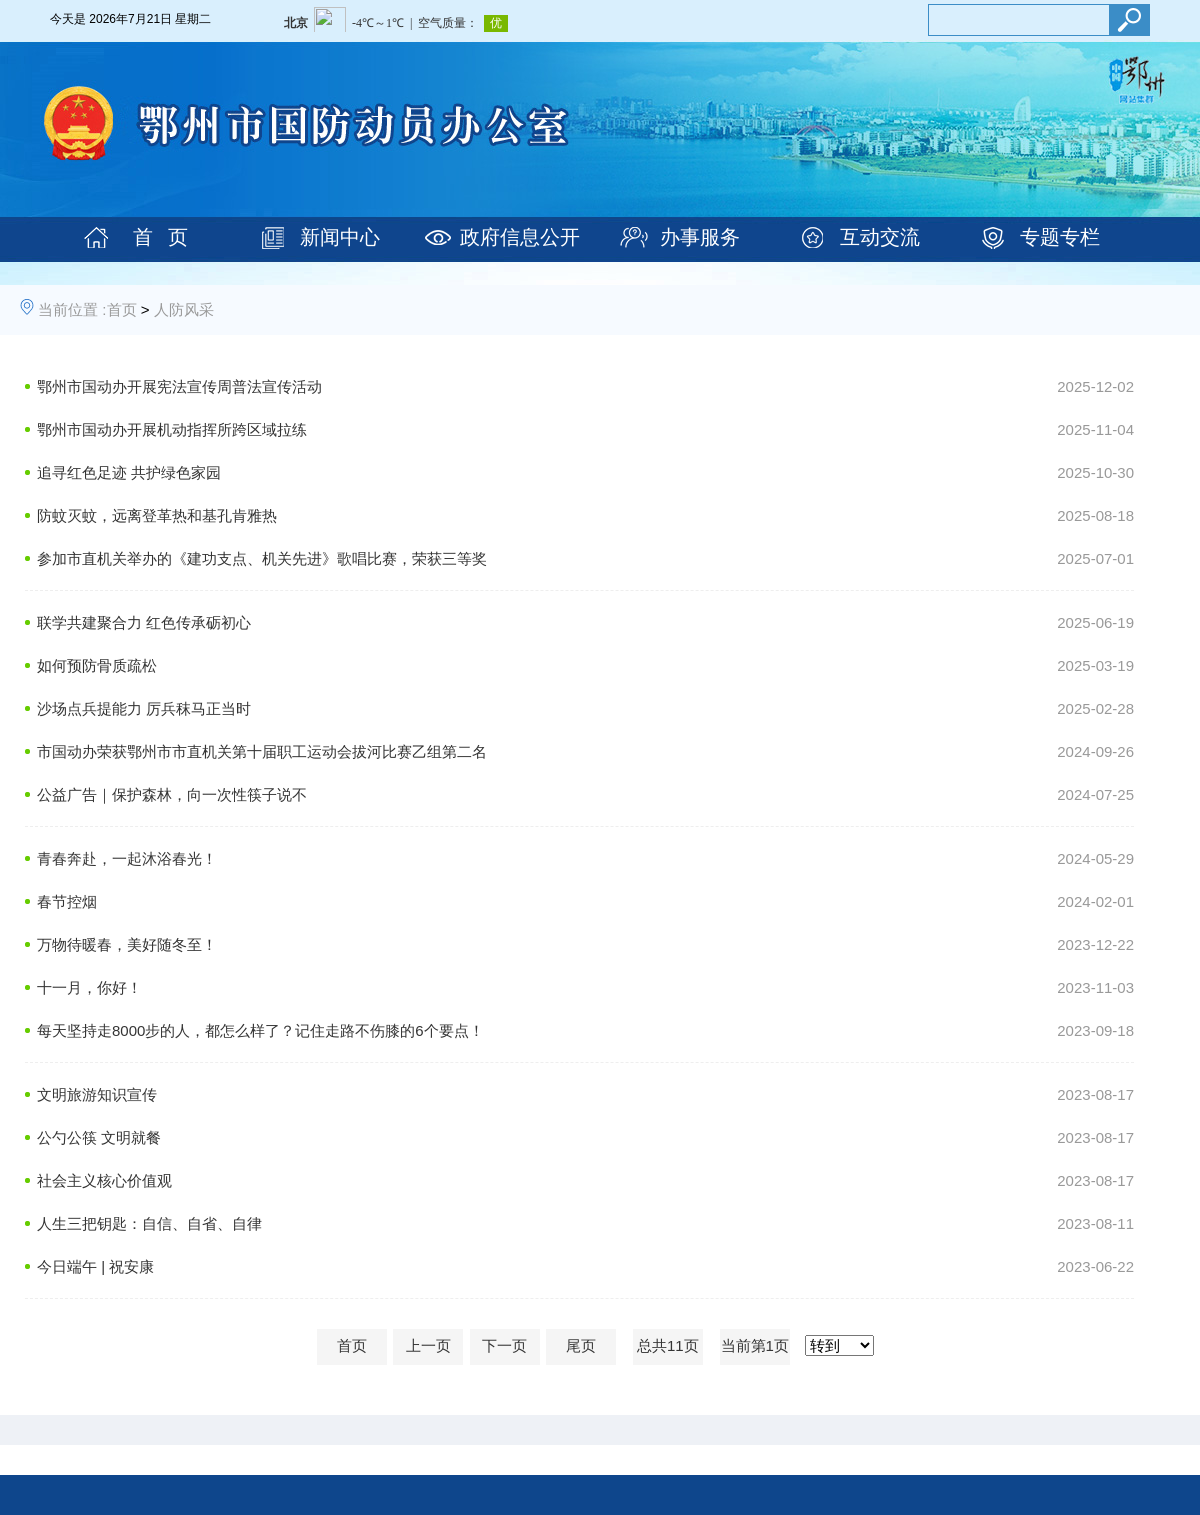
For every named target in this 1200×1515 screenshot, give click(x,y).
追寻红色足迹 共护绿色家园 (129, 472)
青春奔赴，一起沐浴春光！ (127, 858)
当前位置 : (72, 309)
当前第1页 (755, 1345)
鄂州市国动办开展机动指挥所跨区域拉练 (172, 429)
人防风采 (184, 309)
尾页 (581, 1345)
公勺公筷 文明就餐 (99, 1137)
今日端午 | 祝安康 (95, 1266)
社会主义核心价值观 (104, 1180)
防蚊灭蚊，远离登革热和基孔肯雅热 (157, 515)
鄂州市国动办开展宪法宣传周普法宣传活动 (179, 386)
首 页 (160, 237)
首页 (122, 309)
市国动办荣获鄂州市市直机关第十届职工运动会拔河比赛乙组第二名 (262, 751)
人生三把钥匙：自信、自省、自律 (149, 1223)
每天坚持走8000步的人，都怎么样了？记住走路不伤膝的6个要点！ (260, 1030)
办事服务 (700, 237)
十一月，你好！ (89, 987)
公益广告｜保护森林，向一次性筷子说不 (172, 794)
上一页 (428, 1345)
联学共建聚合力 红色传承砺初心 (144, 622)
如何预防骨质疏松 (97, 665)
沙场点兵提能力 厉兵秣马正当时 (144, 708)
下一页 (504, 1345)
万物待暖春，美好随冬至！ (127, 944)
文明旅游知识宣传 (97, 1094)
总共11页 (668, 1345)
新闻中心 (340, 237)
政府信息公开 (520, 237)
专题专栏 (1060, 237)
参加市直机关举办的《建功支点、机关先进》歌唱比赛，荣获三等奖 (262, 558)
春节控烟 (67, 901)
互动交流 (880, 237)
